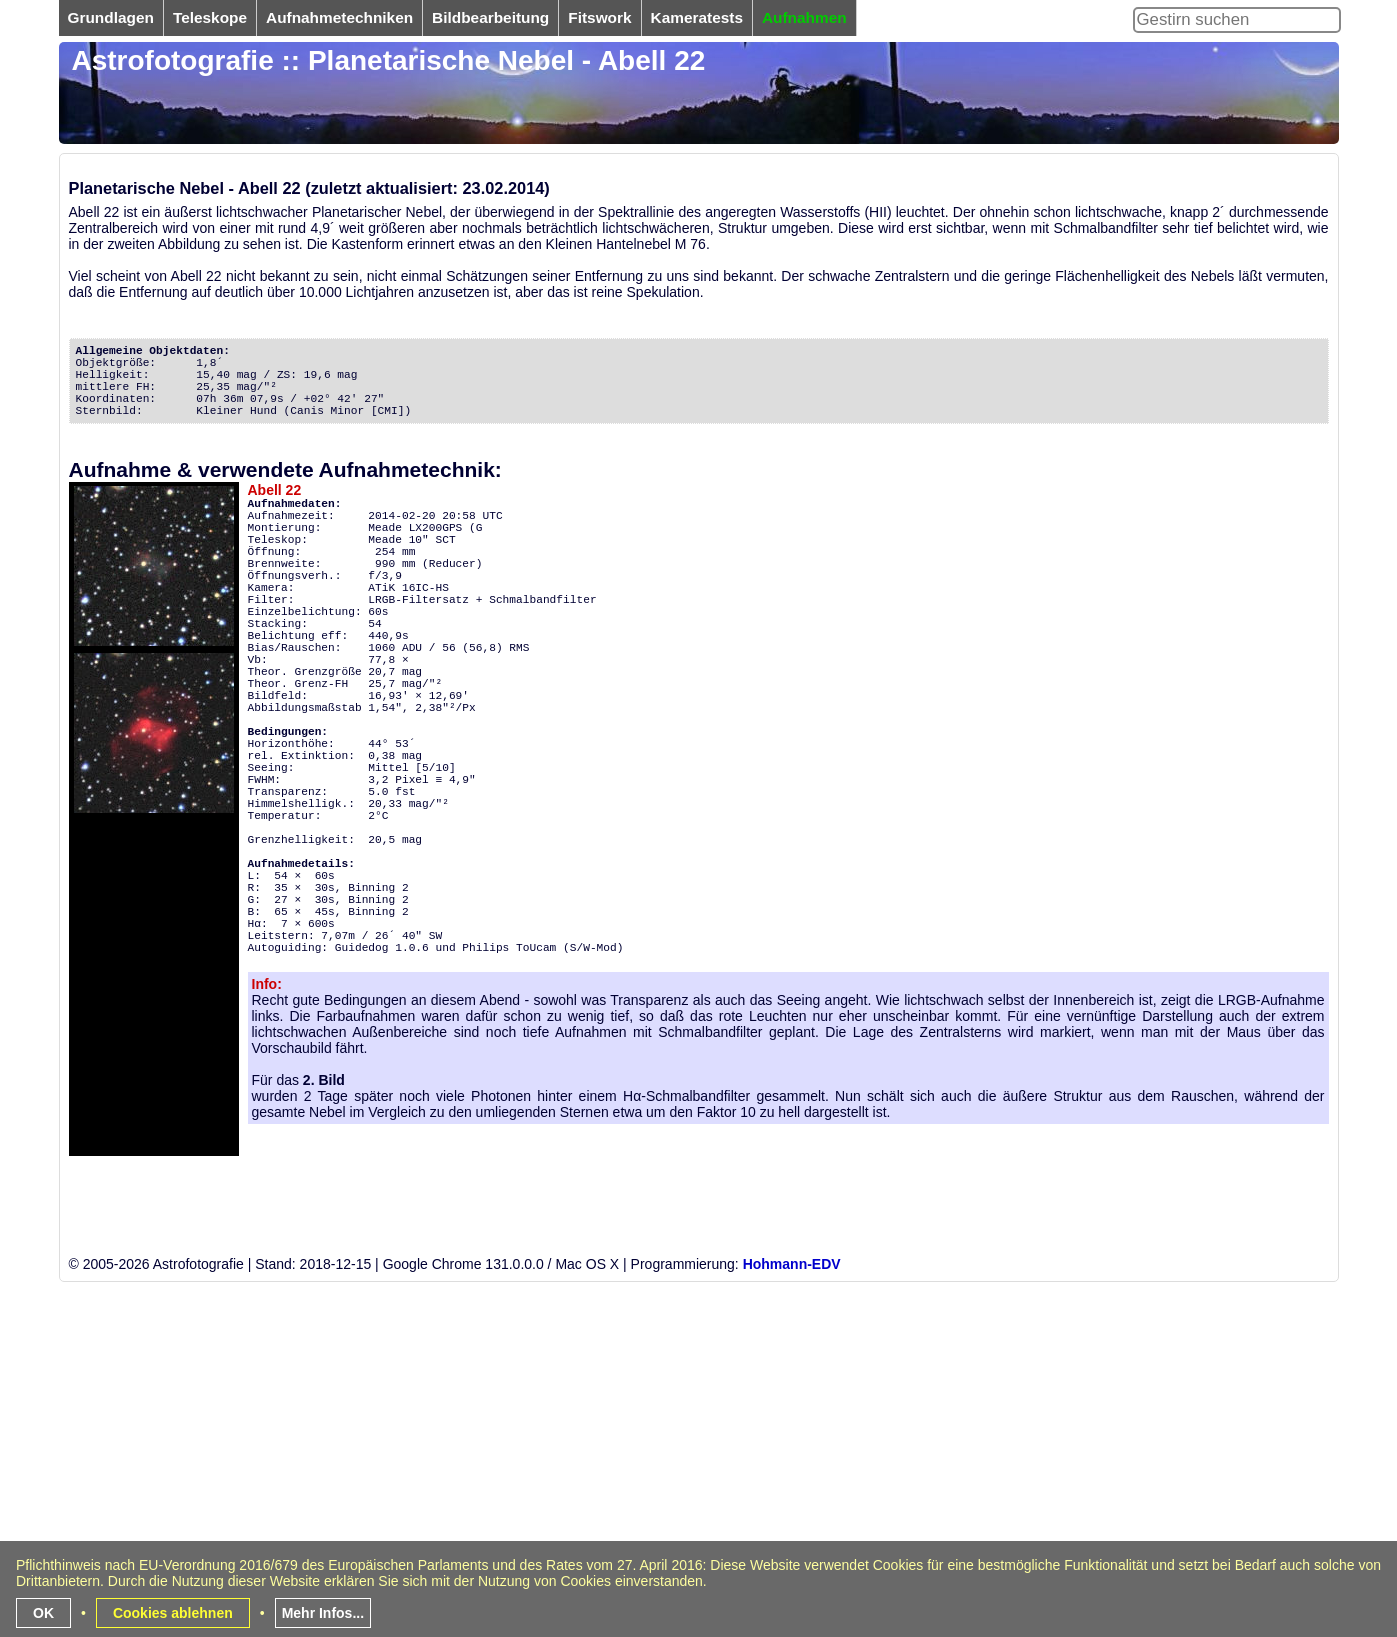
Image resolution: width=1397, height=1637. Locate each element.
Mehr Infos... (323, 1613)
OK (43, 1613)
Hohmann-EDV (792, 1264)
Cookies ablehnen (173, 1613)
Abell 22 (275, 490)
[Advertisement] (659, 1493)
